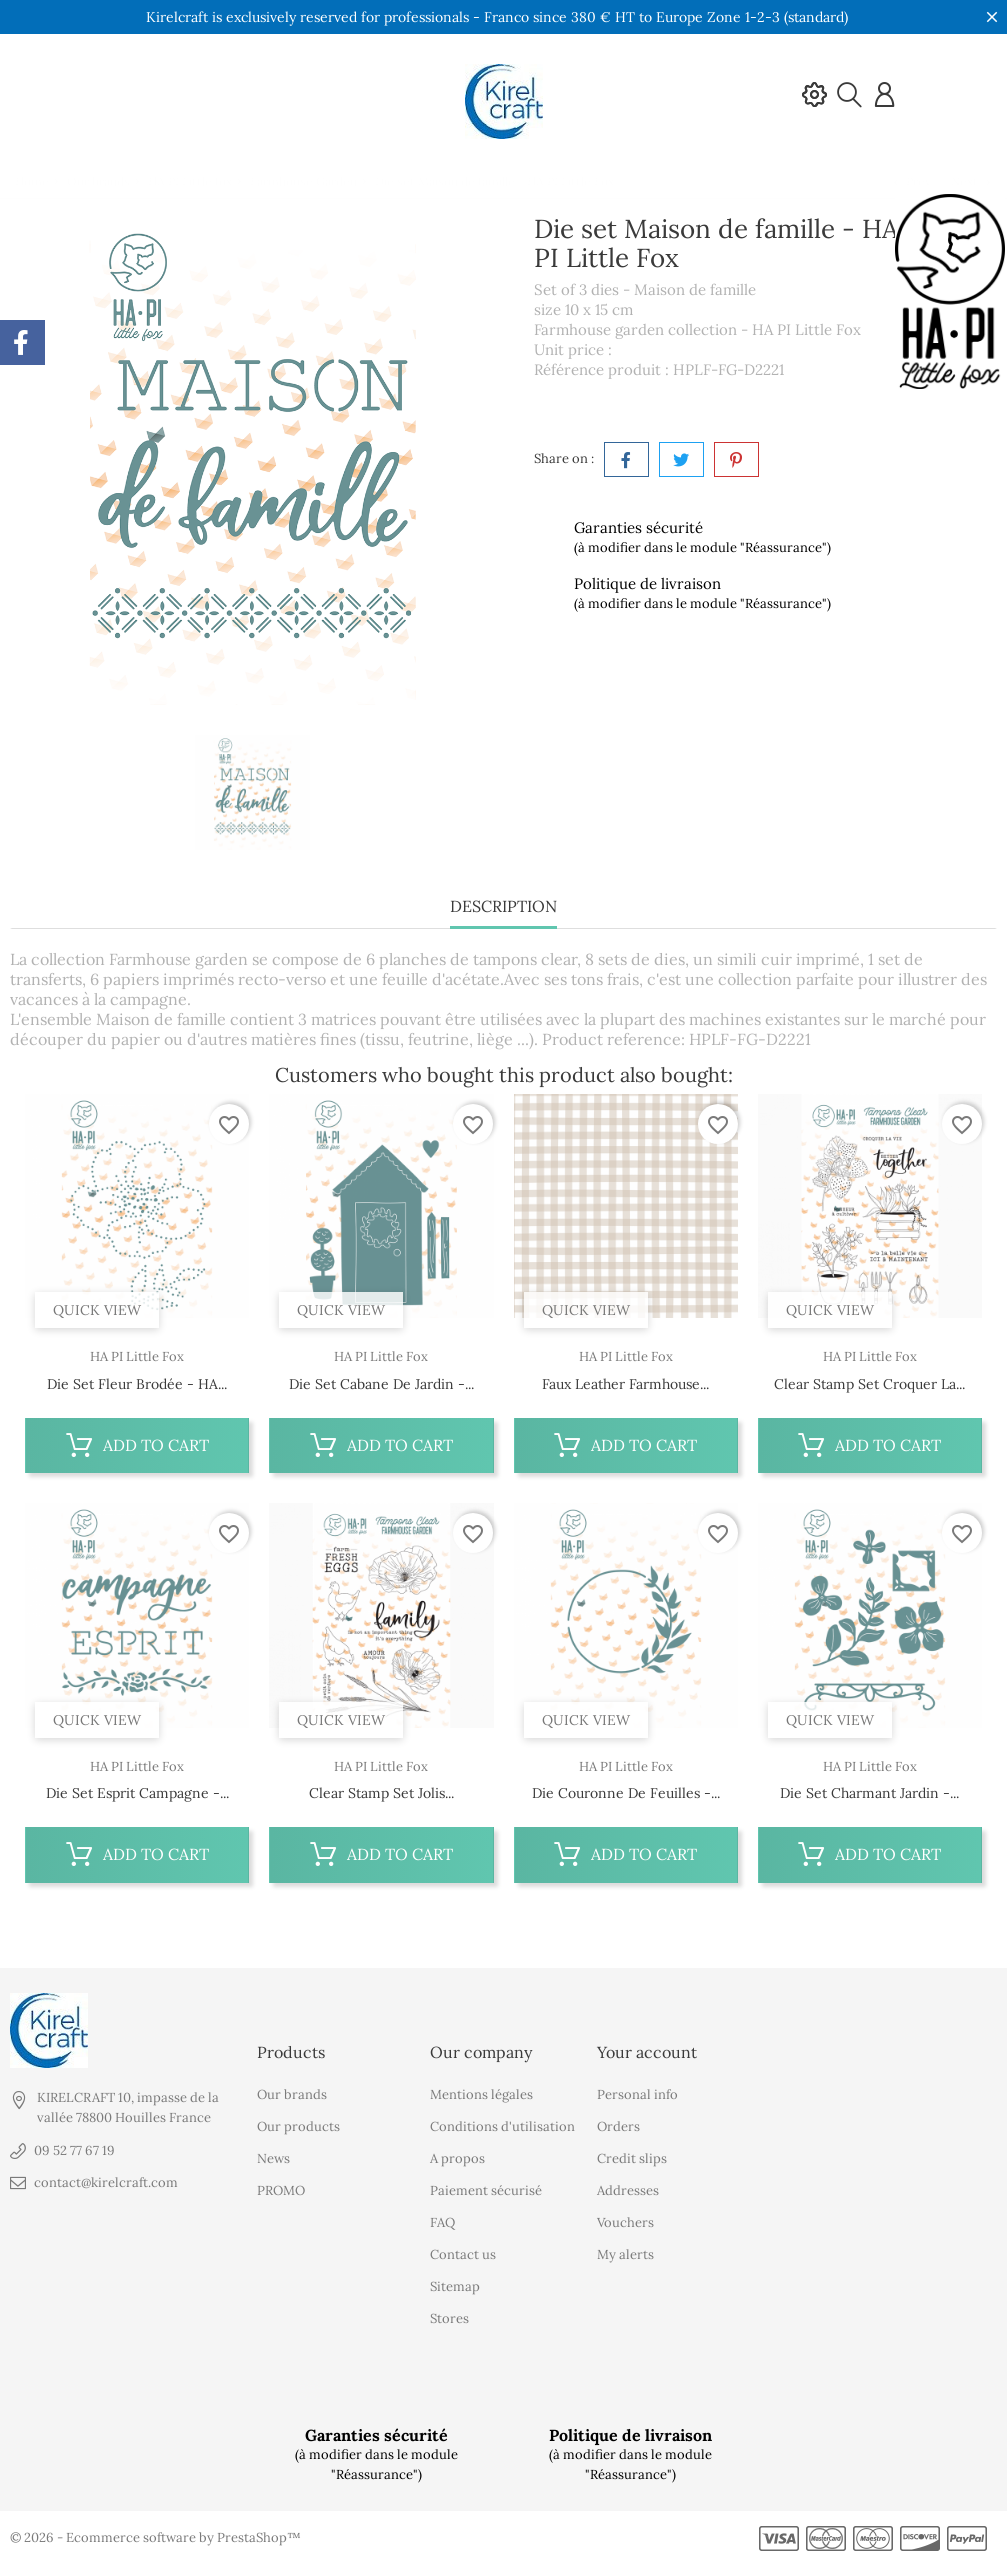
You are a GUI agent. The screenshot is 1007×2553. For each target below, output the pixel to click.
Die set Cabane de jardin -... (381, 1384)
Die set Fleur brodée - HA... (137, 1384)
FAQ (442, 2213)
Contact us (463, 2245)
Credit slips (632, 2149)
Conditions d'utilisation (502, 2117)
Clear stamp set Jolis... (381, 1793)
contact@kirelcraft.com (106, 2173)
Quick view (97, 1310)
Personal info (637, 2085)
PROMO (281, 2181)
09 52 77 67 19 (74, 2141)
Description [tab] (503, 906)
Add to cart (137, 1445)
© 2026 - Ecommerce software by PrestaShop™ (155, 2528)
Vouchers (625, 2213)
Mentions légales (481, 2085)
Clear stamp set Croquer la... (869, 1384)
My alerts (625, 2245)
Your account (647, 2042)
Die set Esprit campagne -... (137, 1793)
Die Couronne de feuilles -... (626, 1793)
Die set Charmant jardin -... (869, 1793)
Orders (618, 2117)
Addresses (628, 2181)
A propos (457, 2149)
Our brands (292, 2085)
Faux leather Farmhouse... (625, 1384)
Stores (449, 2309)
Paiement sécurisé (486, 2181)
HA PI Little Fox (137, 1356)
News (273, 2149)
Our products (298, 2117)
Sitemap (455, 2277)
